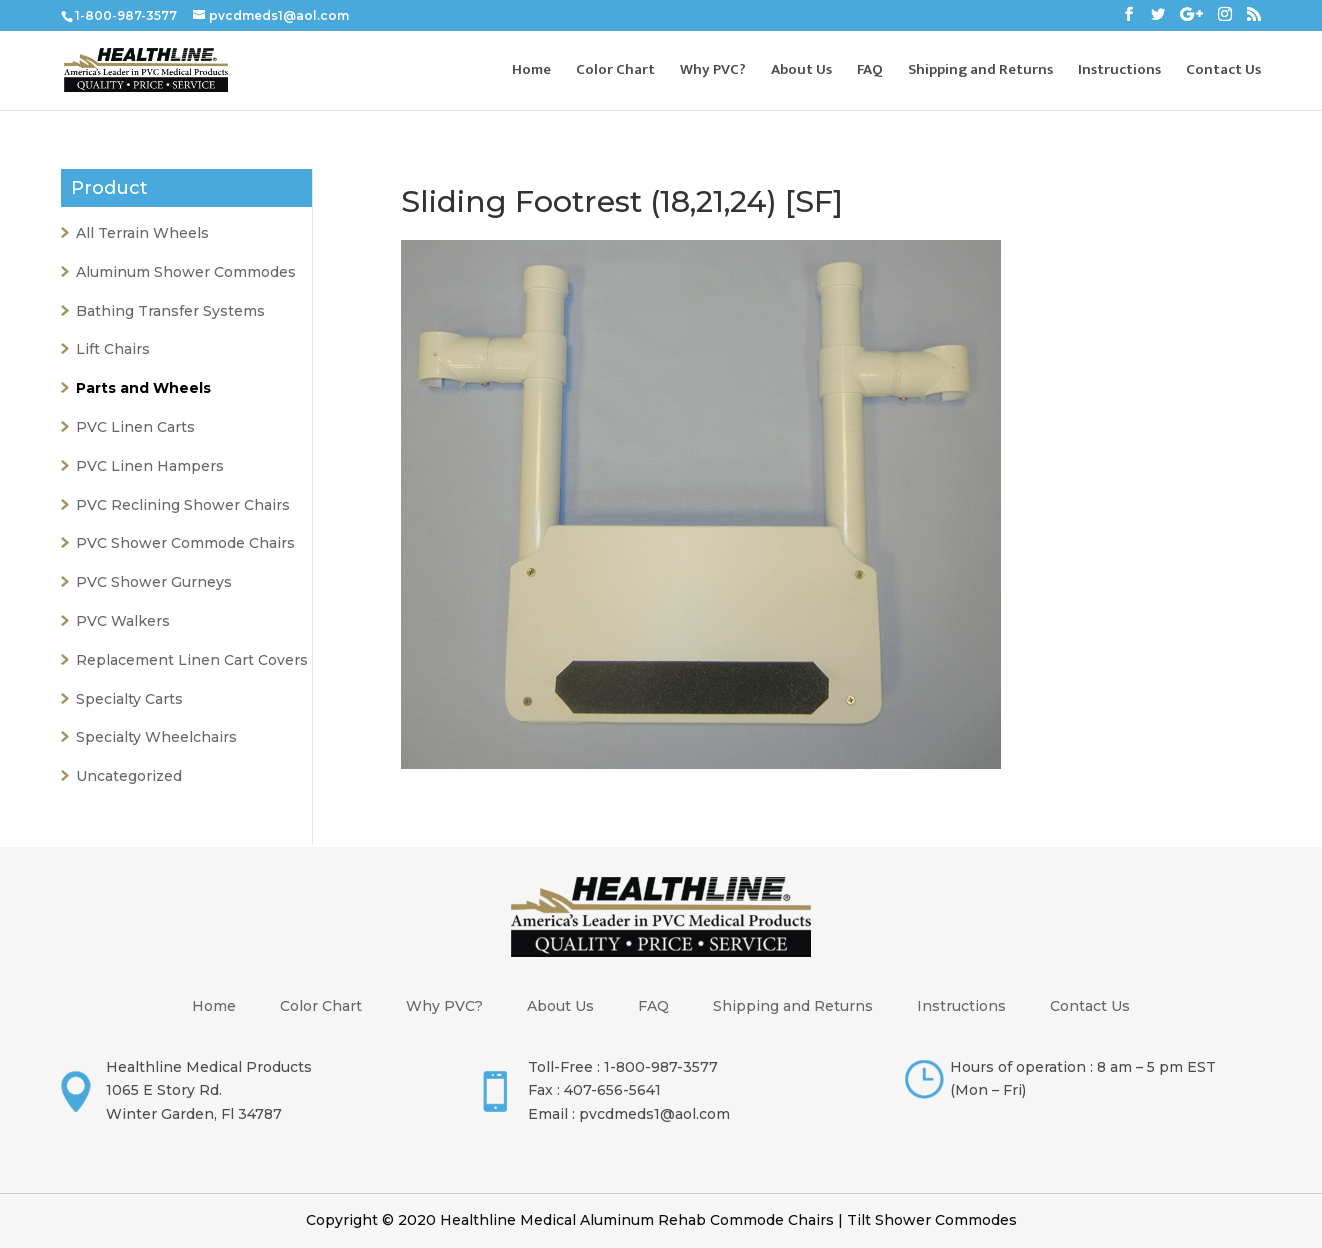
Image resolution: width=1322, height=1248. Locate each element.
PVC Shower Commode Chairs (185, 543)
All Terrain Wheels (142, 233)
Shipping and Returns (980, 72)
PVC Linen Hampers (150, 466)
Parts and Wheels (143, 388)
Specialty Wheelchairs (156, 737)
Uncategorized (129, 776)
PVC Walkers (123, 621)
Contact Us (1223, 72)
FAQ (870, 72)
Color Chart (615, 72)
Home (531, 72)
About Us (801, 72)
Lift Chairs (113, 349)
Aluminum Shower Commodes (186, 272)
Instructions (1119, 72)
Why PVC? (713, 72)
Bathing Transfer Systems (170, 311)
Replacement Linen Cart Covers (192, 660)
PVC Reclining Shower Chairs (183, 505)
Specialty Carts (129, 699)
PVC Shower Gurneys (154, 582)
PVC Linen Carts (135, 427)
